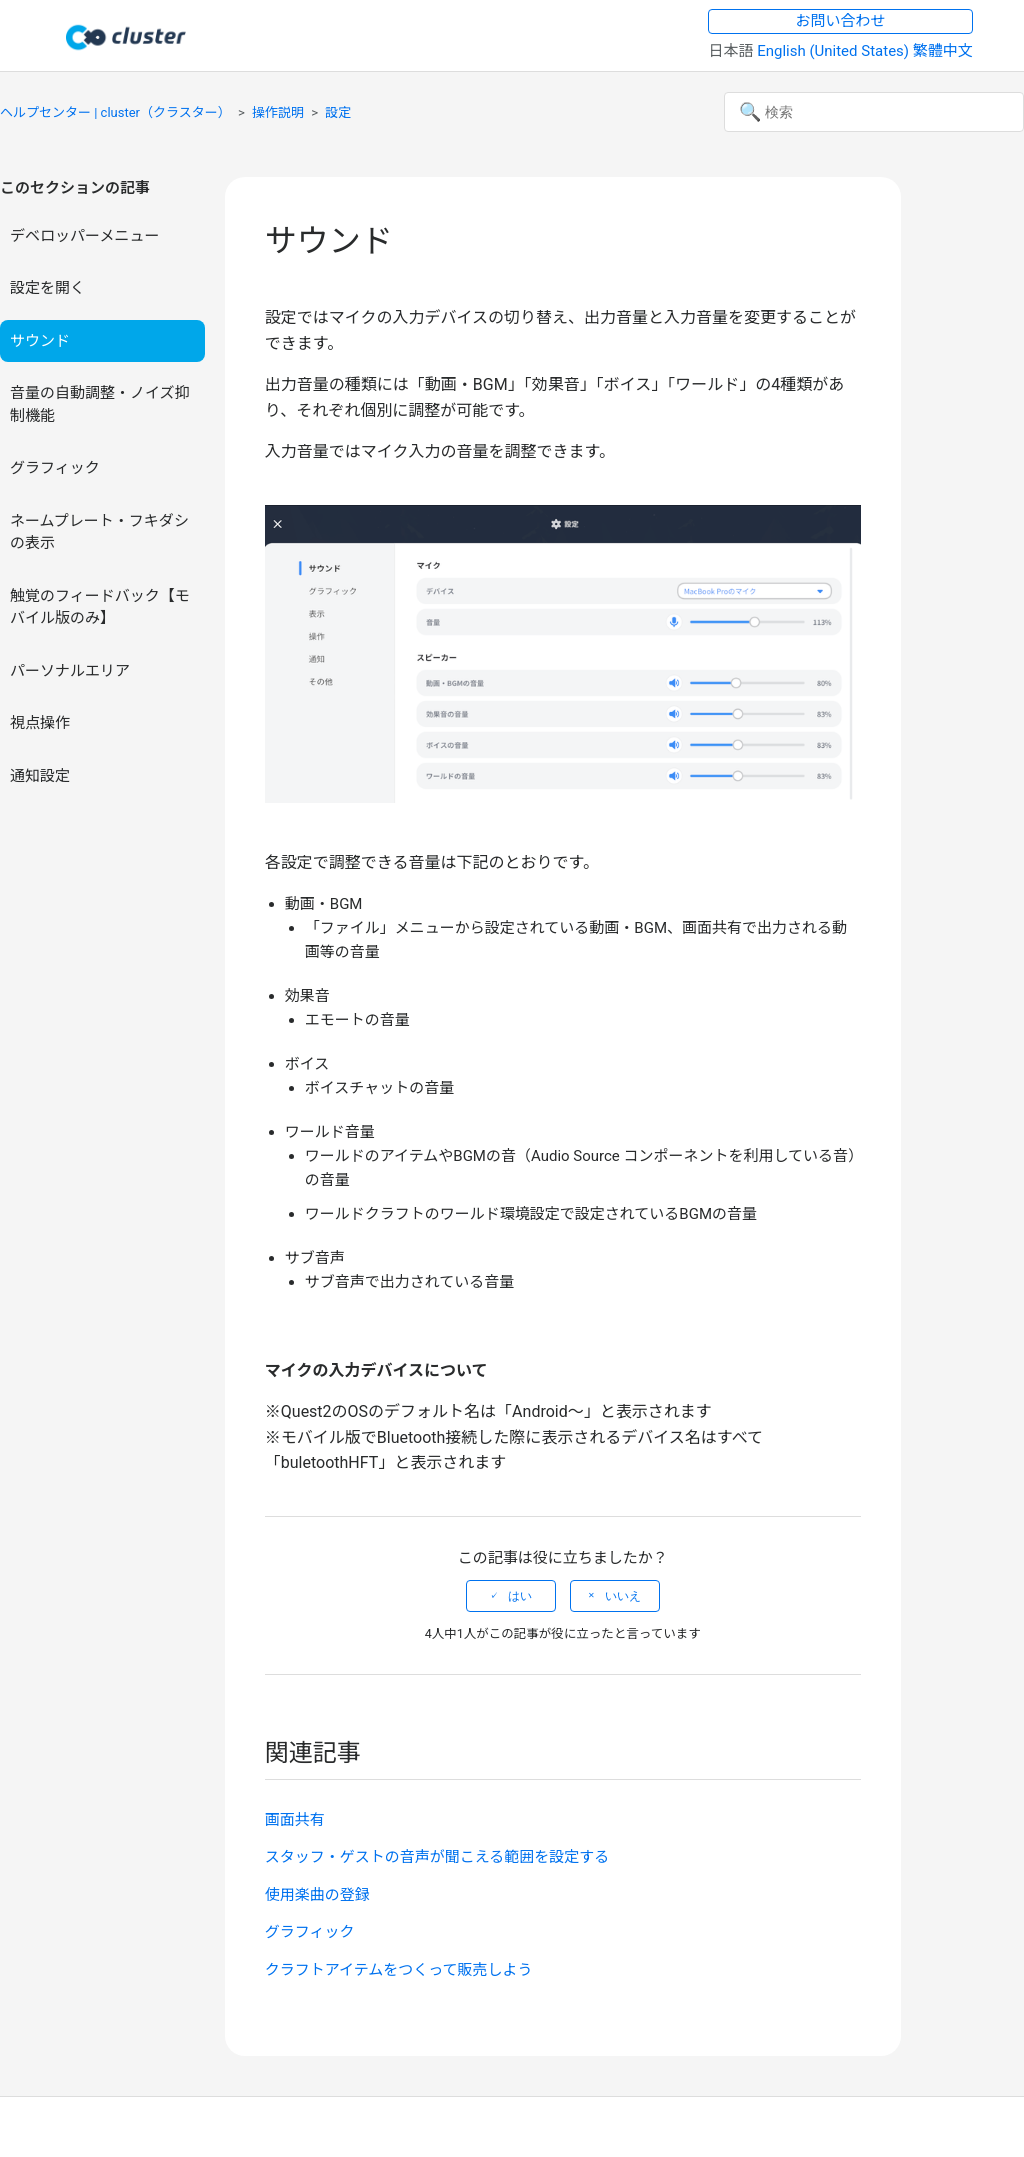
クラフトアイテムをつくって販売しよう (399, 1970)
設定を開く (47, 288)
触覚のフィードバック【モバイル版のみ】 (100, 607)
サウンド (40, 341)
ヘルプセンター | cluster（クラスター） (115, 112)
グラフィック (55, 468)
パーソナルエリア (70, 671)
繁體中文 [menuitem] (943, 51)
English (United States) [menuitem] (835, 51)
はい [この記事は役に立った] (520, 1596)
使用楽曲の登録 (317, 1895)
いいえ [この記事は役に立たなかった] (623, 1596)
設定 (338, 112)
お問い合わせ (841, 21)
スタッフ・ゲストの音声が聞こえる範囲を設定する (437, 1857)
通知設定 (40, 776)
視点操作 (40, 723)
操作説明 (278, 112)
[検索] (874, 112)
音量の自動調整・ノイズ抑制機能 (100, 404)
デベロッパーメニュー (84, 236)
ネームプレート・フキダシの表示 (99, 532)
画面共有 (295, 1820)
